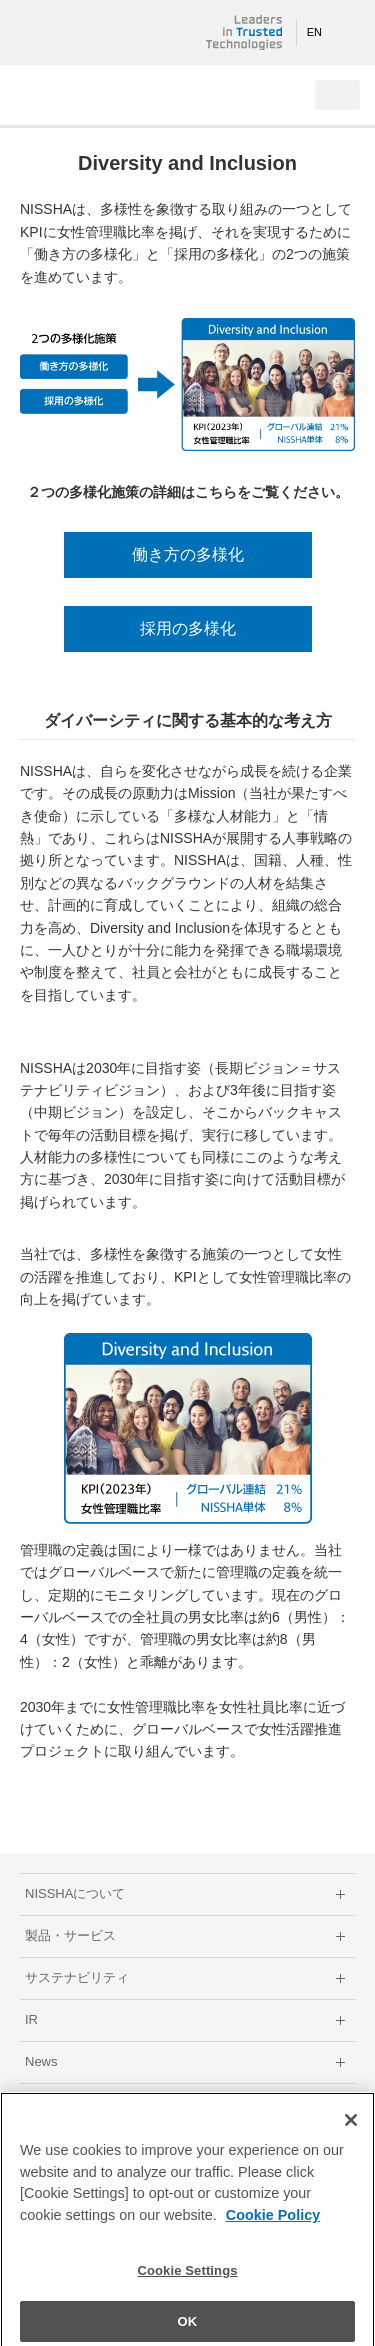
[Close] (351, 2128)
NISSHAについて (75, 1893)
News (41, 2061)
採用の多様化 (188, 628)
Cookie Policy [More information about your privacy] (273, 2223)
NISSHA (80, 33)
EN (314, 32)
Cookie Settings (187, 2278)
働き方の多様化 (188, 554)
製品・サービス (70, 1935)
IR (31, 2019)
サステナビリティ (77, 1977)
